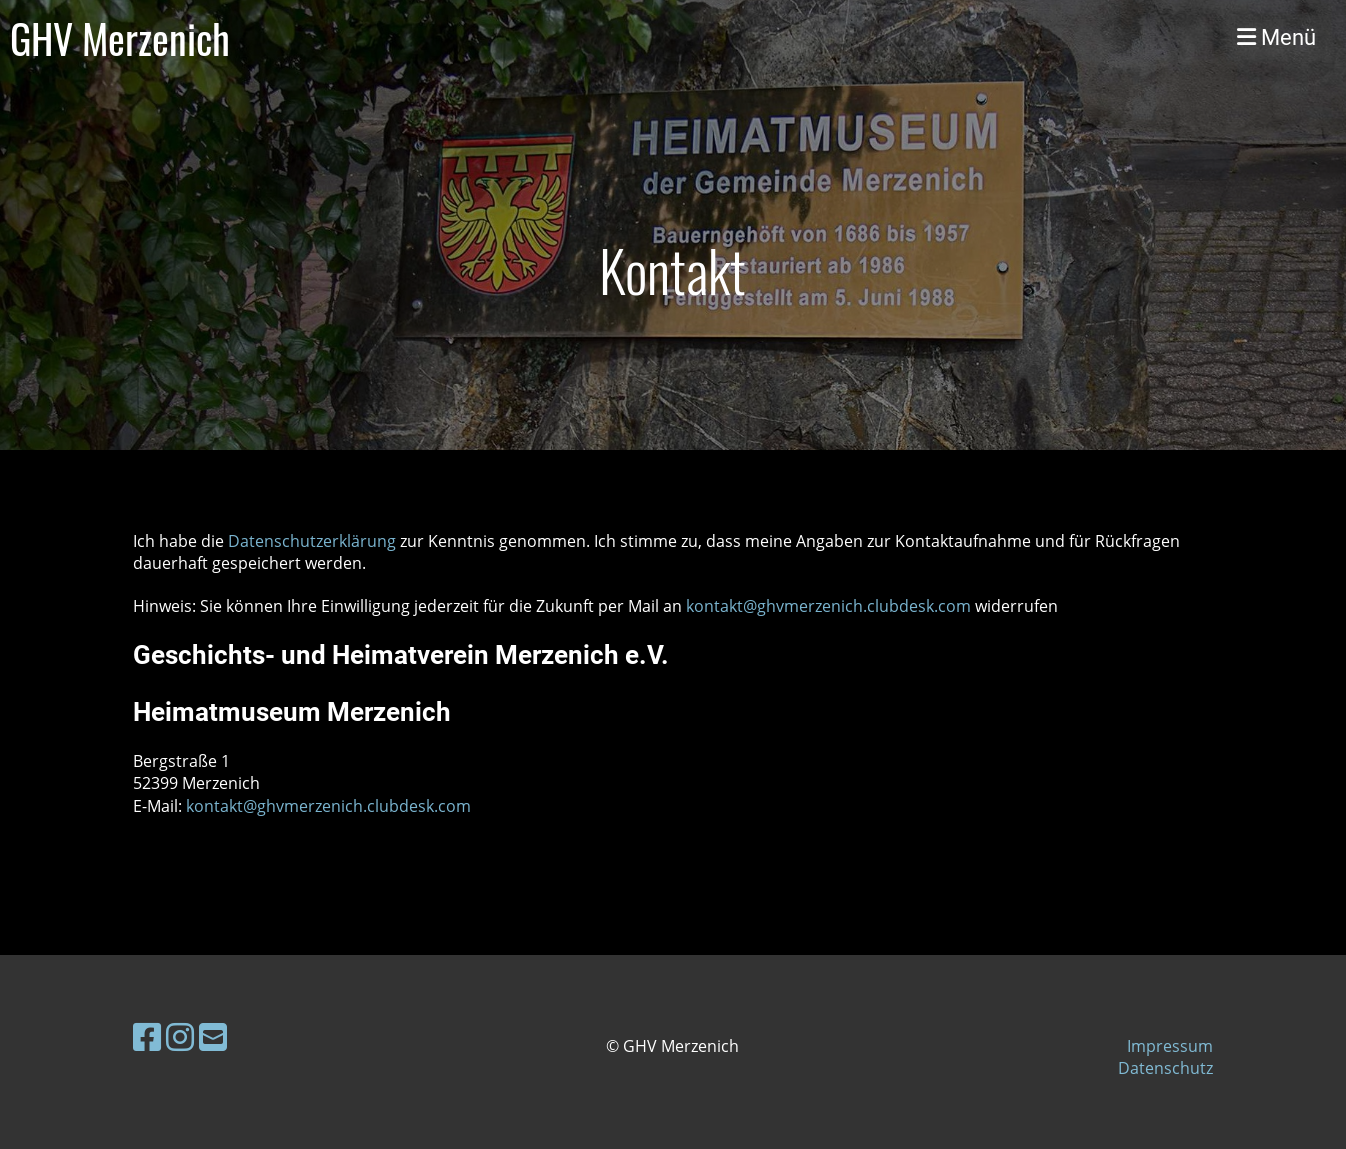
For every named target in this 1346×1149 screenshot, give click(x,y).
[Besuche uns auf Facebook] (147, 1036)
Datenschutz (1165, 1068)
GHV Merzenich (120, 38)
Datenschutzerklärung (314, 541)
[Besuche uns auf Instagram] (180, 1036)
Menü (1276, 37)
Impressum (1170, 1046)
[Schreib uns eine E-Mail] (213, 1036)
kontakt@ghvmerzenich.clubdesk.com (828, 606)
